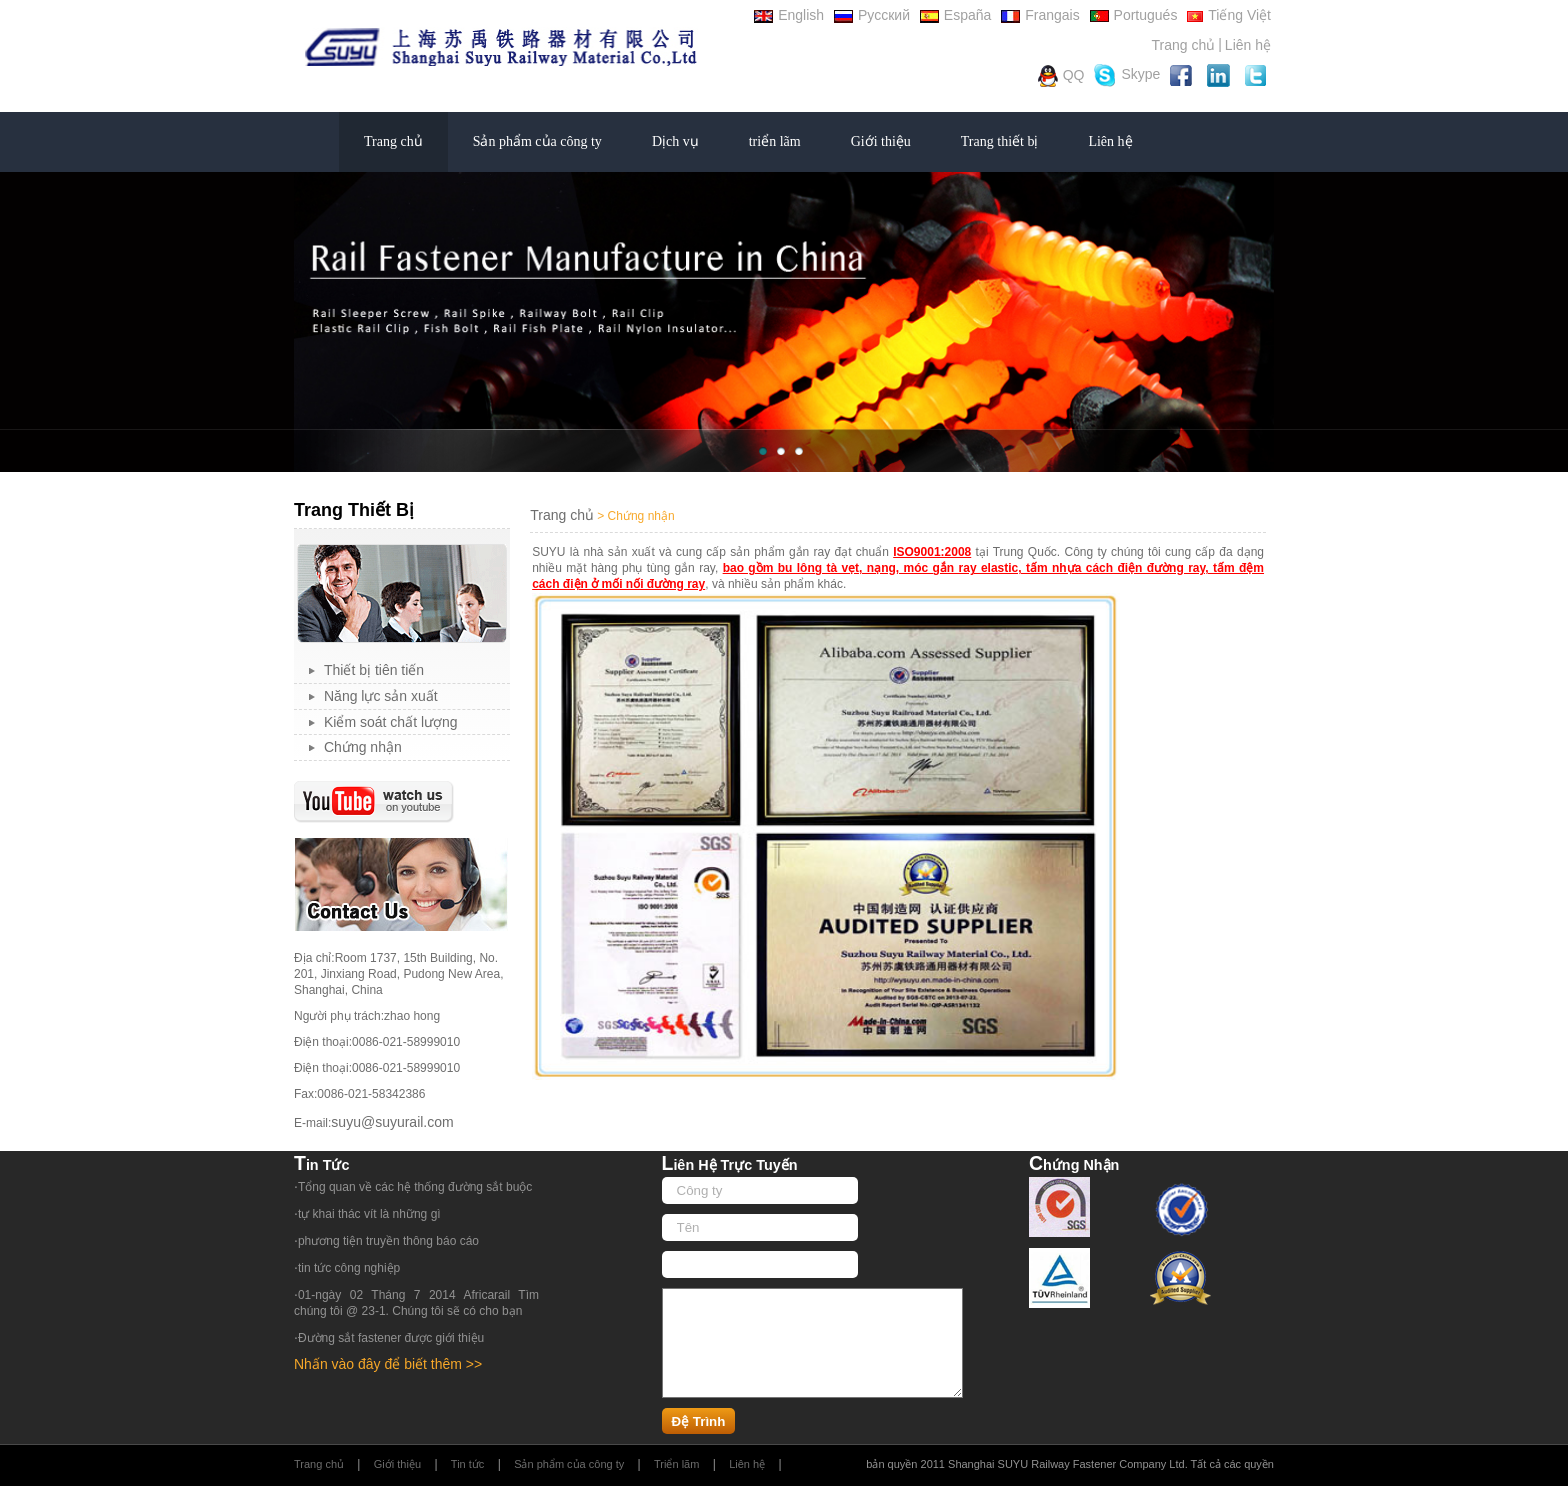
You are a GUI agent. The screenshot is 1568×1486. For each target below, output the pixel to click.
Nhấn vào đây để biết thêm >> (388, 1364)
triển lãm (775, 141)
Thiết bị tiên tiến (374, 670)
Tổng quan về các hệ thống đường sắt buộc (415, 1187)
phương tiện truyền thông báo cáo (388, 1241)
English (789, 15)
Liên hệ (1248, 45)
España (955, 15)
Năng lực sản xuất (381, 696)
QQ (1061, 76)
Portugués (1134, 15)
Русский (872, 15)
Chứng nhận (363, 747)
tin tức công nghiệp (349, 1268)
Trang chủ (1183, 45)
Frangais (1040, 15)
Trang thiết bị (1000, 141)
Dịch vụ (675, 141)
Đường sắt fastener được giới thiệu (391, 1338)
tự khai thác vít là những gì (369, 1214)
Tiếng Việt (1229, 15)
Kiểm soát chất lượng (391, 722)
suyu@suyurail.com (392, 1122)
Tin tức (468, 1464)
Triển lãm (676, 1464)
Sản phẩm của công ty (537, 141)
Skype (1127, 75)
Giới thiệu (881, 141)
